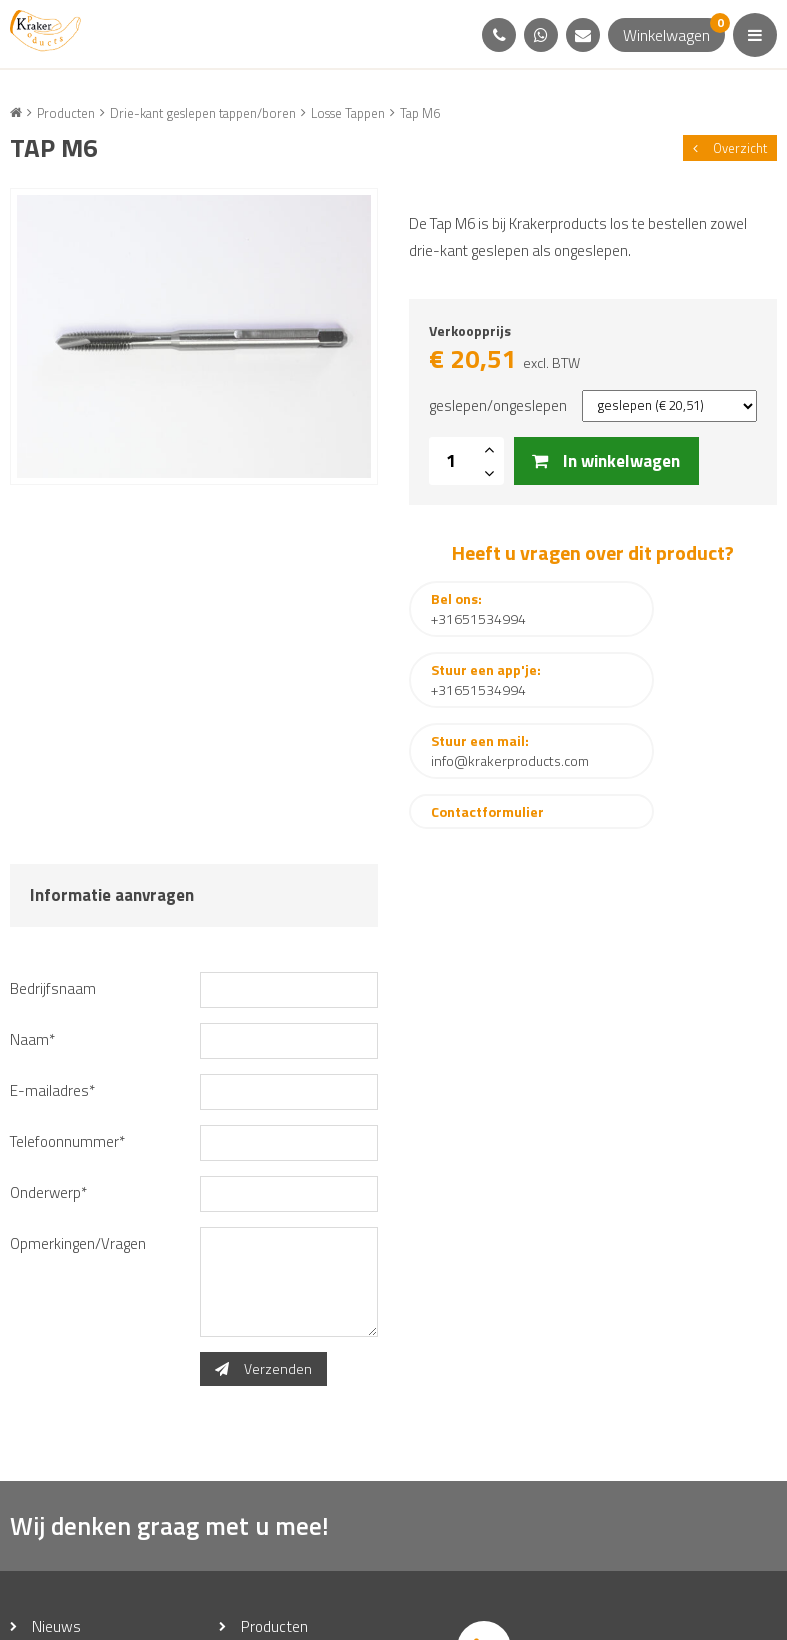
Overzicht (730, 148)
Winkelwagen (674, 32)
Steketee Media (604, 1616)
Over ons (62, 1538)
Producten (275, 1508)
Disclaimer (420, 1616)
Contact (267, 1538)
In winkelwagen (606, 466)
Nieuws (56, 1508)
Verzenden (263, 1250)
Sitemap (350, 1616)
